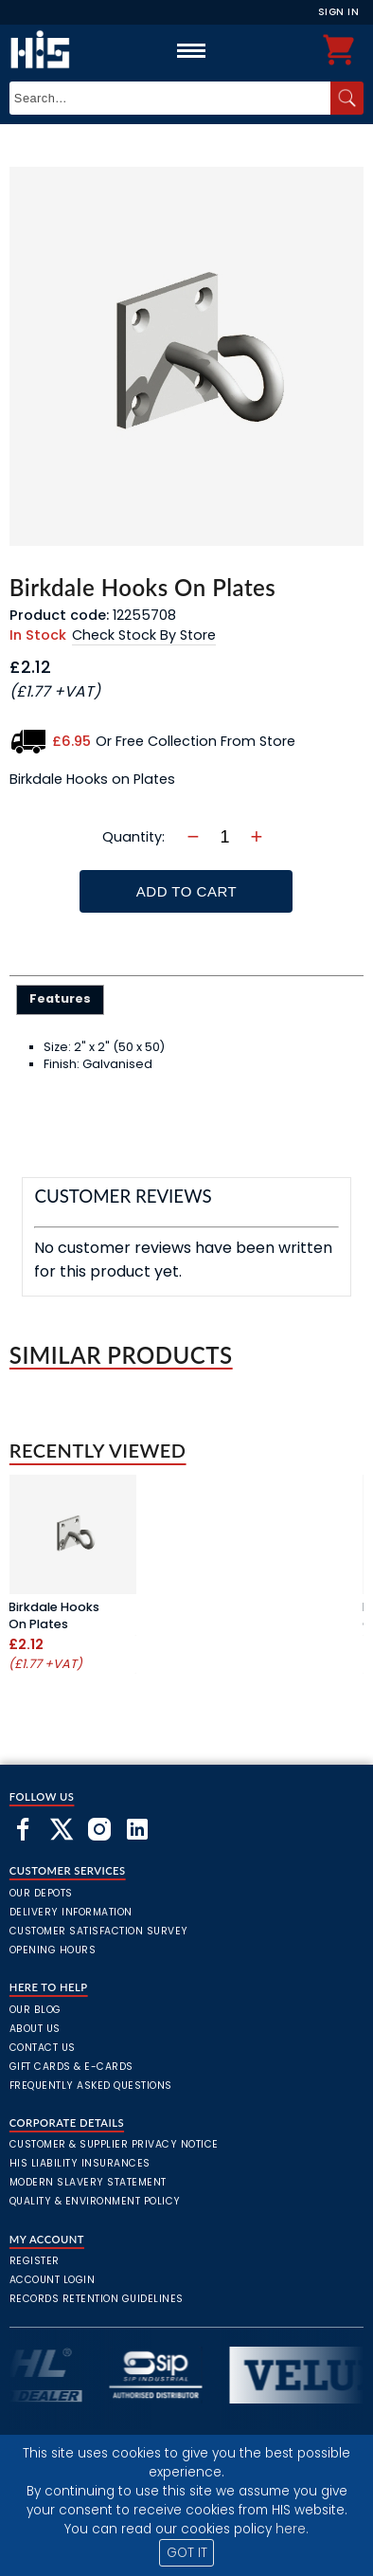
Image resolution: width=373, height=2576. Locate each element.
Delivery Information (71, 1912)
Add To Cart (186, 891)
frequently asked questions (90, 2085)
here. (292, 2529)
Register (34, 2261)
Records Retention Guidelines (96, 2299)
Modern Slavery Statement (88, 2182)
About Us (35, 2029)
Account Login (52, 2280)
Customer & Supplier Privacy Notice (114, 2144)
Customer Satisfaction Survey (98, 1931)
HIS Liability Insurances (80, 2163)
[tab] (60, 1000)
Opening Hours (53, 1950)
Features (60, 998)
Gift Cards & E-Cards (71, 2066)
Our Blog (35, 2010)
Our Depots (41, 1893)
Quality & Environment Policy (95, 2201)
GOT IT (187, 2553)
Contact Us (42, 2048)
